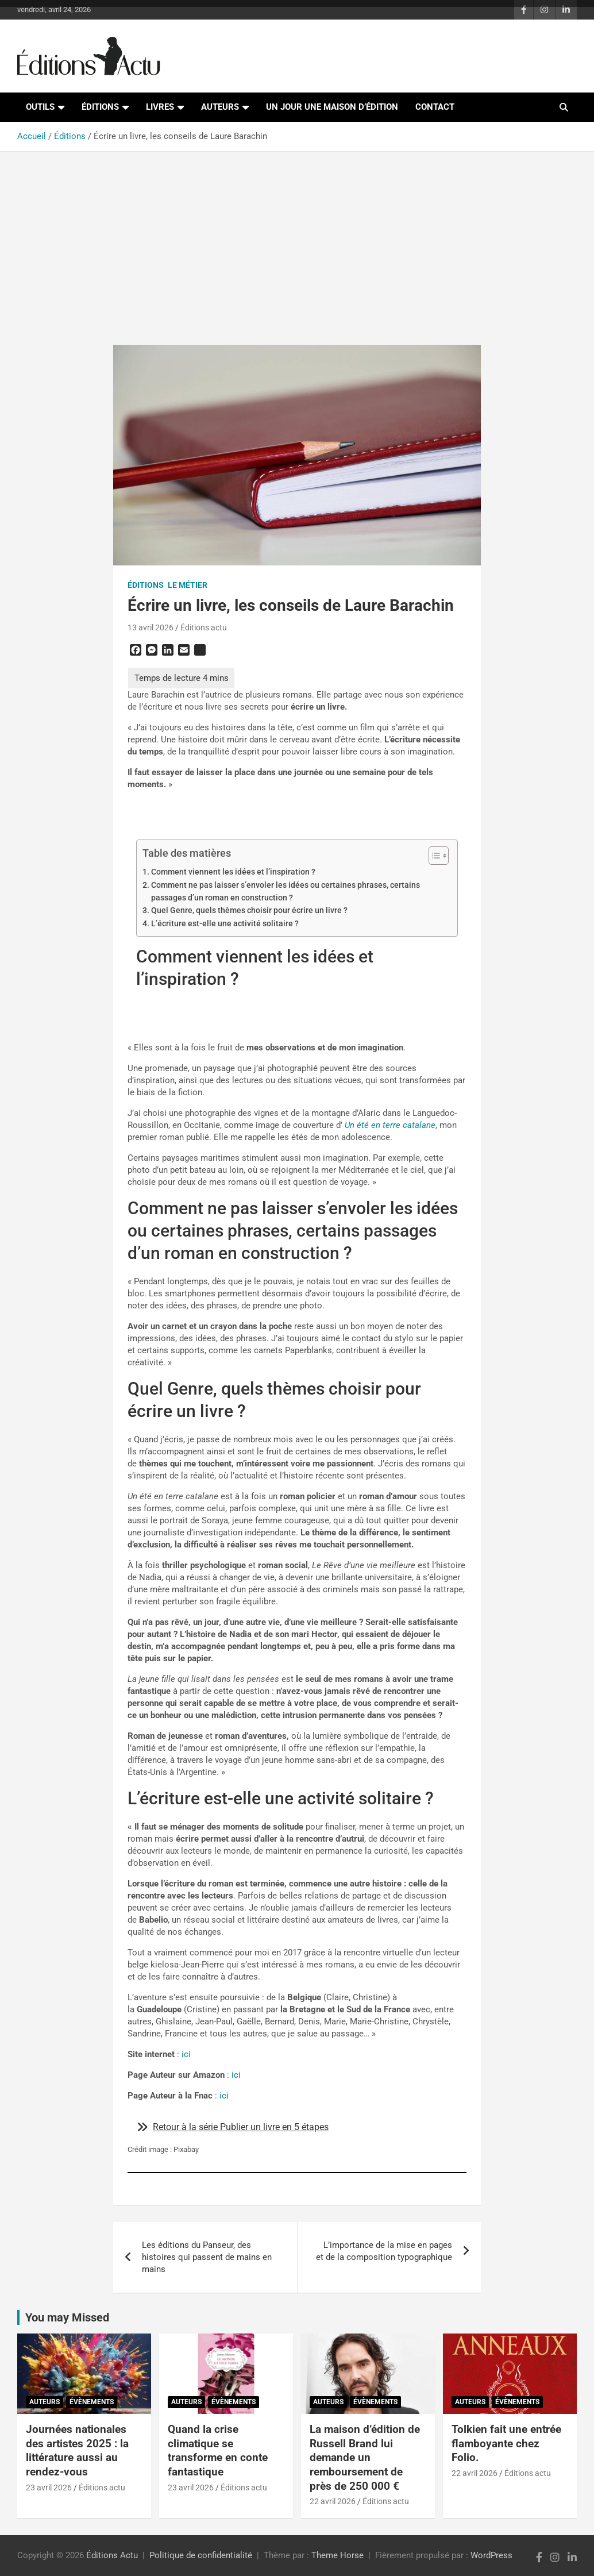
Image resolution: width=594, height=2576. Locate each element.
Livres (160, 107)
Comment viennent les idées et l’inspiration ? (233, 871)
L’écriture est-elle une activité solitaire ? (225, 923)
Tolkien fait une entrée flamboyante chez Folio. (506, 2443)
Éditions (100, 107)
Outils (40, 107)
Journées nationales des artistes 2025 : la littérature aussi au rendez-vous (77, 2450)
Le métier (187, 585)
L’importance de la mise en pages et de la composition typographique (384, 2251)
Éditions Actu (112, 2555)
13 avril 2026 (150, 627)
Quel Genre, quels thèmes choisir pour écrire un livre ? (249, 910)
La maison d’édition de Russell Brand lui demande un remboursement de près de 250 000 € (365, 2458)
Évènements (92, 2402)
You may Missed (67, 2317)
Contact (434, 107)
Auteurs (220, 107)
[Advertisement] (297, 241)
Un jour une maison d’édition (332, 107)
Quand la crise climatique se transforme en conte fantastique (218, 2450)
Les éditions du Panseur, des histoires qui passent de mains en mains (207, 2257)
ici (185, 2054)
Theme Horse (337, 2555)
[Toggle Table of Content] (433, 855)
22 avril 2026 (333, 2501)
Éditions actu (203, 627)
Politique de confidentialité (200, 2555)
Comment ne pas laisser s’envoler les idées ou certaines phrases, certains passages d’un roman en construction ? (285, 891)
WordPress (491, 2555)
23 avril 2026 (49, 2487)
